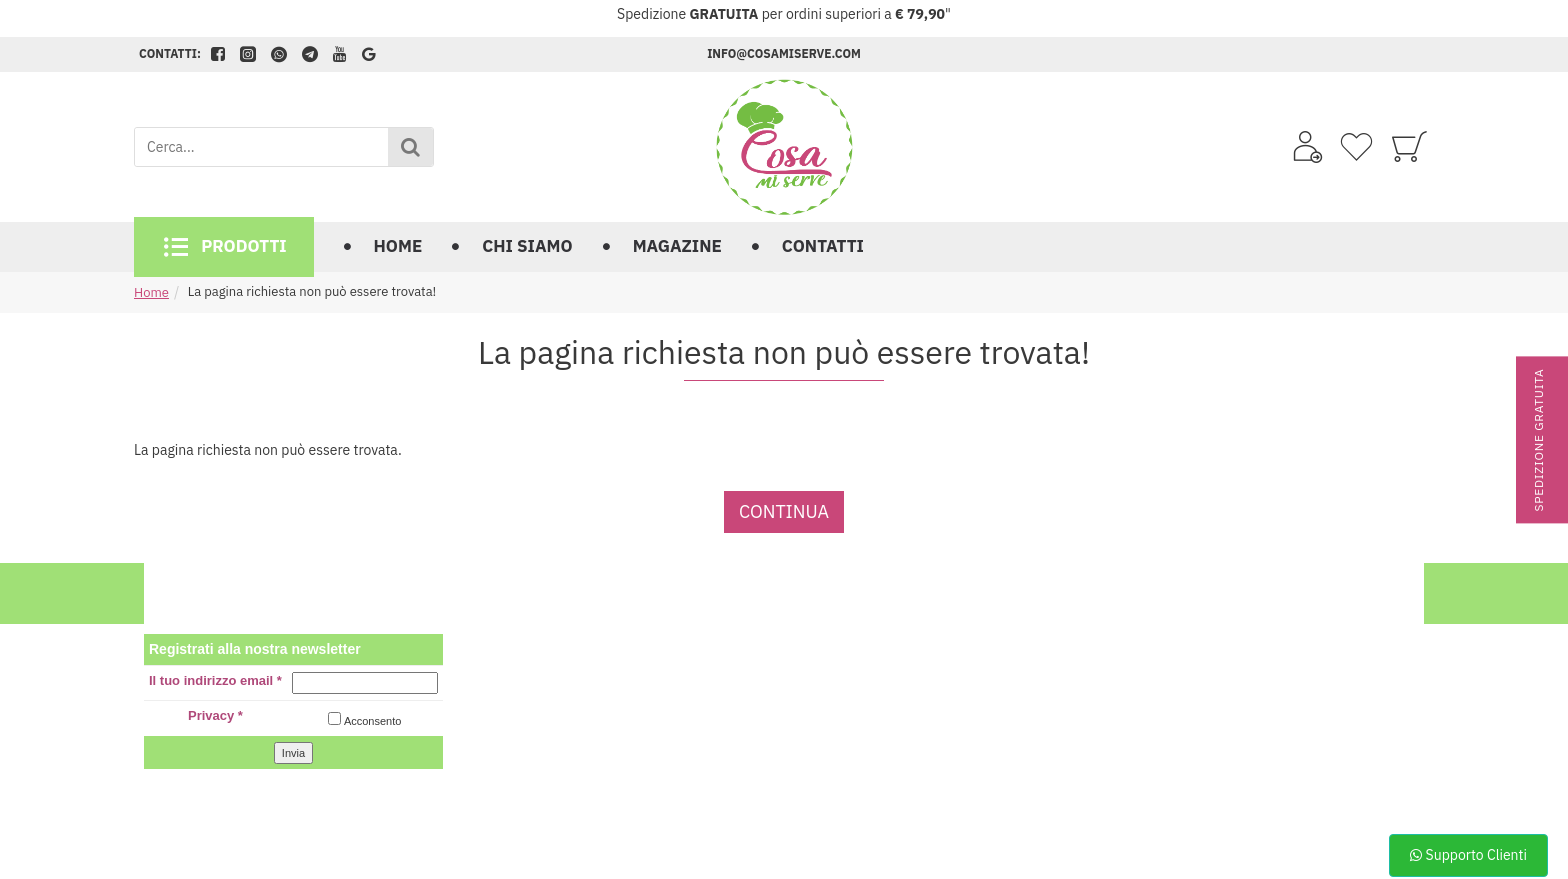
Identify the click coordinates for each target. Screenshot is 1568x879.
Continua (784, 511)
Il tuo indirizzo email (215, 680)
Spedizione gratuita (1538, 439)
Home (151, 292)
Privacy (215, 715)
